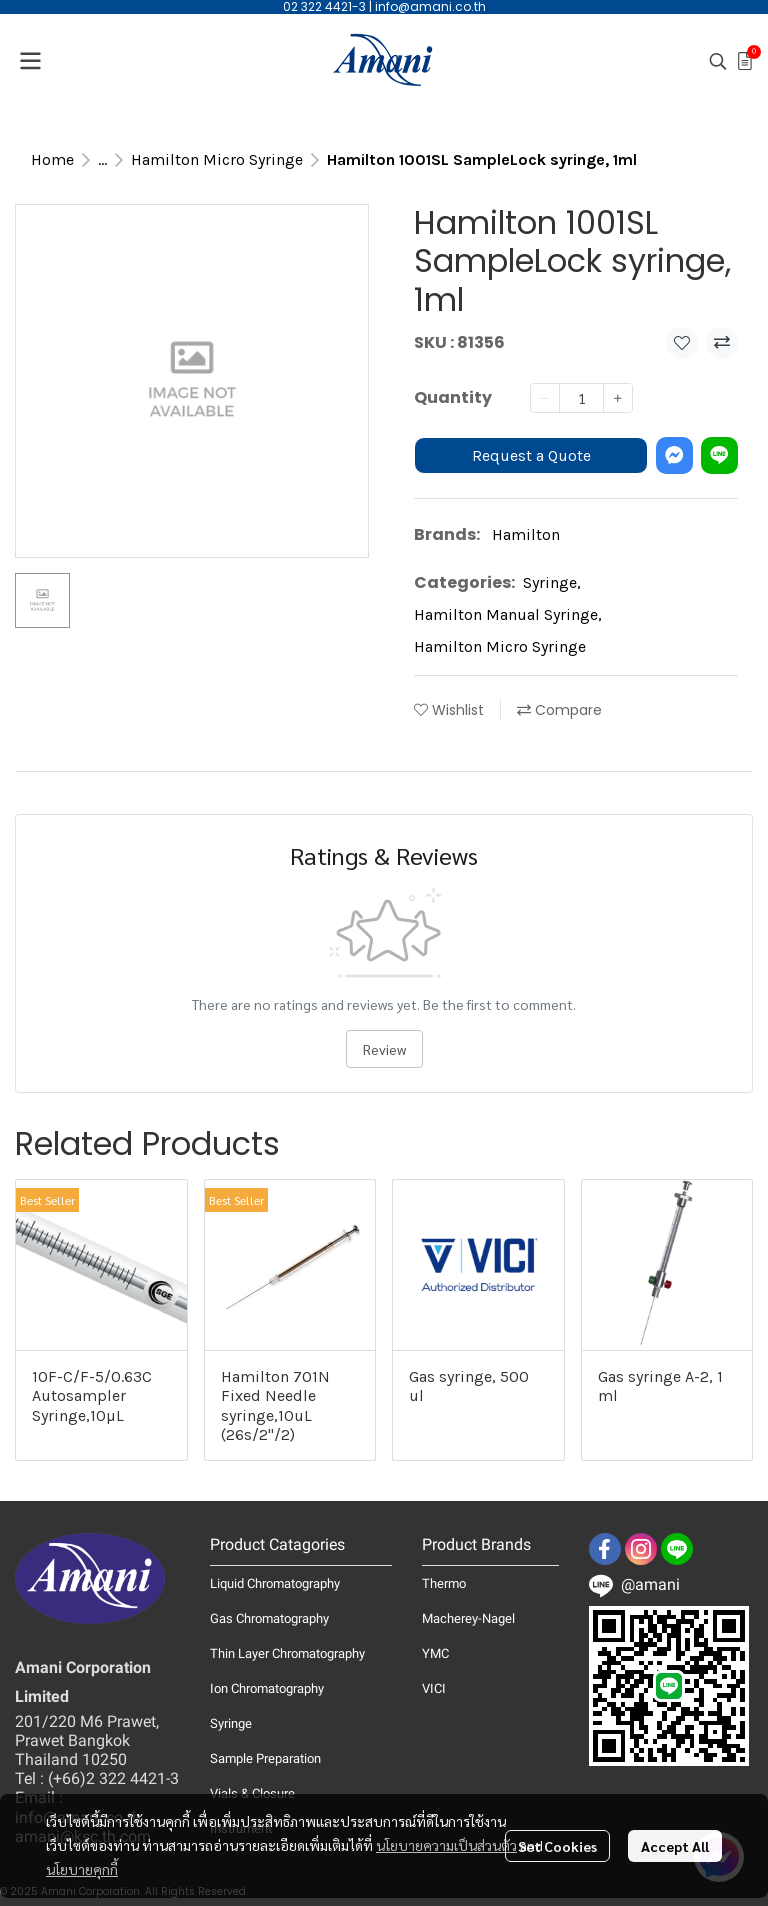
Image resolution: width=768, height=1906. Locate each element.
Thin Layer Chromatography (287, 1653)
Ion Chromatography (267, 1688)
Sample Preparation (265, 1758)
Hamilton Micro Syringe (217, 159)
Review (384, 1049)
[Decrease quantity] (545, 398)
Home (52, 159)
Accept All (675, 1846)
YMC (435, 1653)
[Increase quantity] (618, 398)
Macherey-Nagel (468, 1618)
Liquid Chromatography (275, 1583)
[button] (718, 61)
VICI (434, 1688)
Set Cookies (557, 1846)
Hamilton (526, 534)
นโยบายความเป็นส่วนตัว (446, 1845)
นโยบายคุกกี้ (82, 1869)
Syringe (552, 582)
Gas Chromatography (269, 1618)
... (102, 159)
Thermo (444, 1583)
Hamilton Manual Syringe (508, 614)
